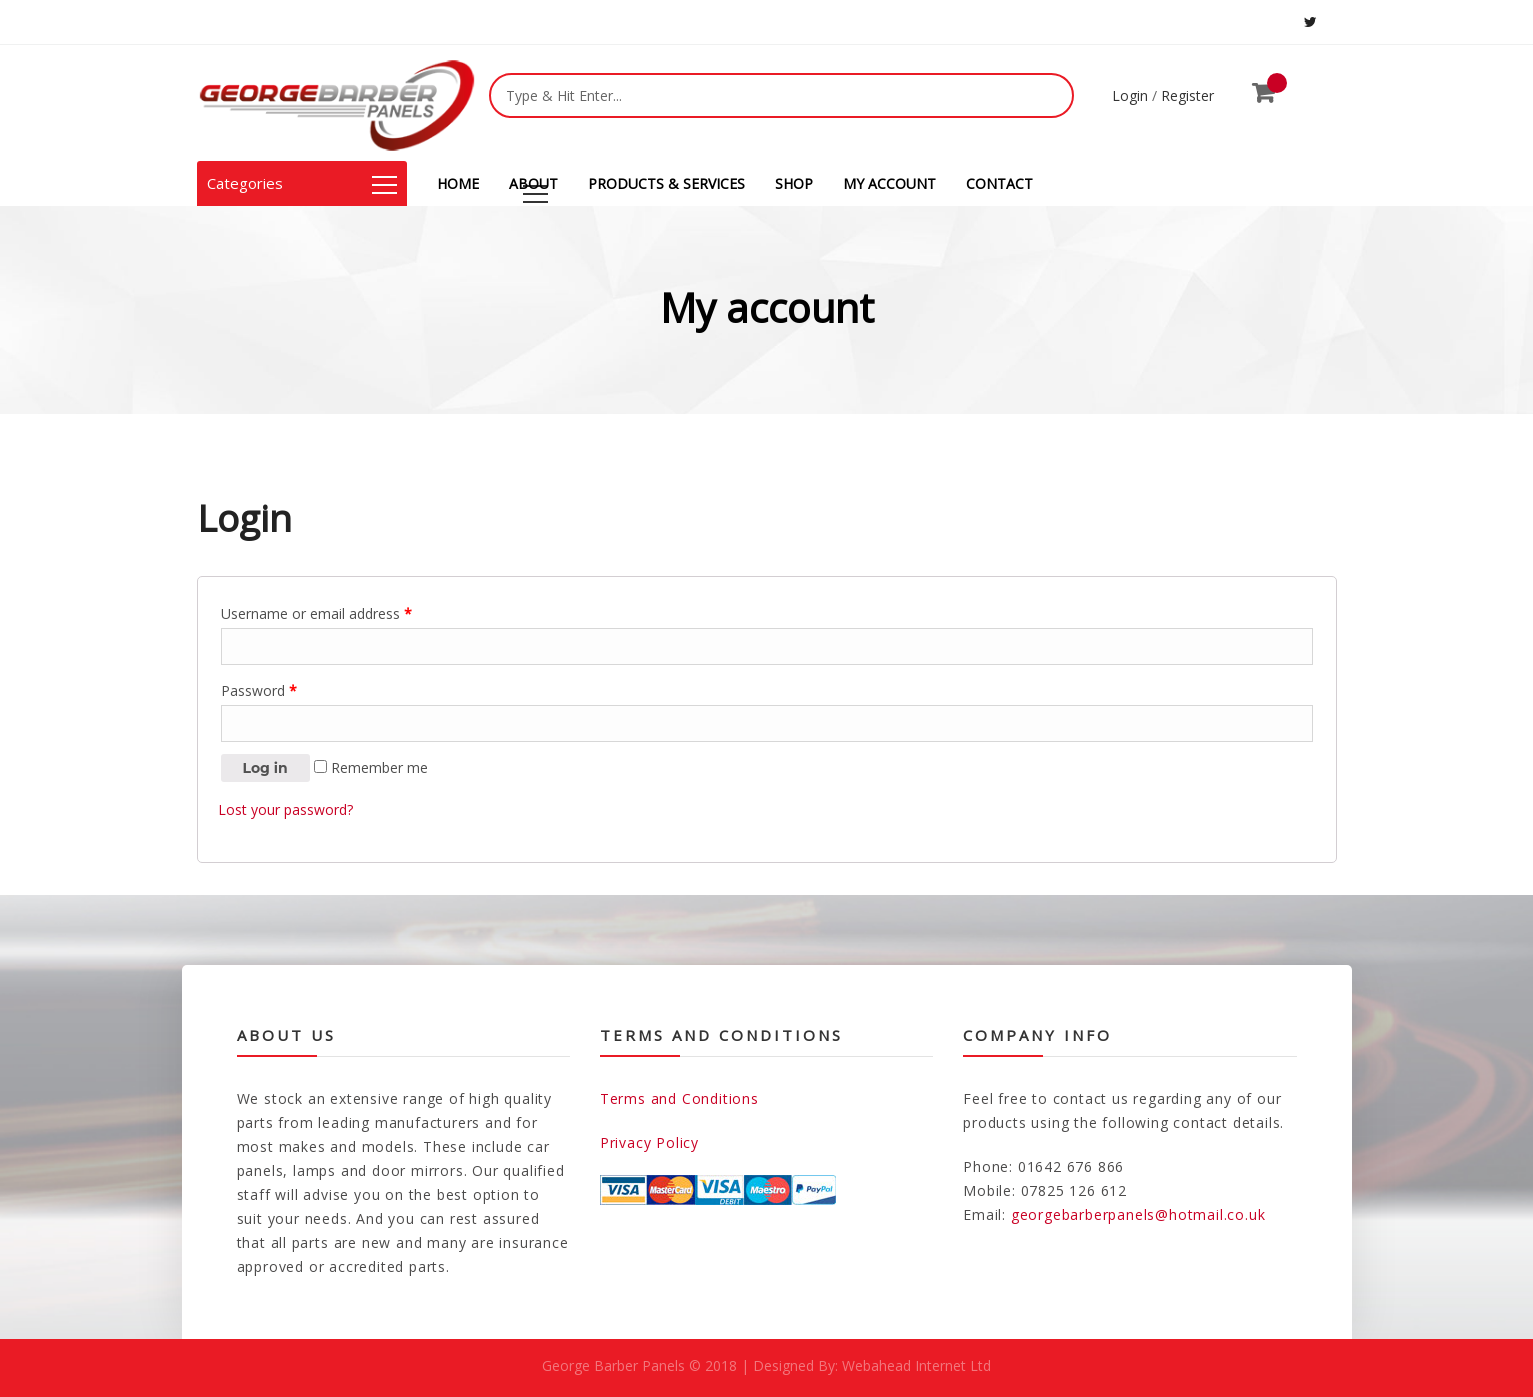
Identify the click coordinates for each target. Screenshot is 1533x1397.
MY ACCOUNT (889, 183)
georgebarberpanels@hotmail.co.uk (1138, 1214)
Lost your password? (285, 809)
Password (259, 690)
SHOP (794, 183)
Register (1187, 95)
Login (1130, 95)
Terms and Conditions (679, 1098)
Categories (302, 183)
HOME (458, 183)
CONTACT (999, 183)
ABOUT (533, 183)
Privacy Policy (649, 1142)
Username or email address (316, 613)
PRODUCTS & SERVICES (666, 183)
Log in (265, 768)
